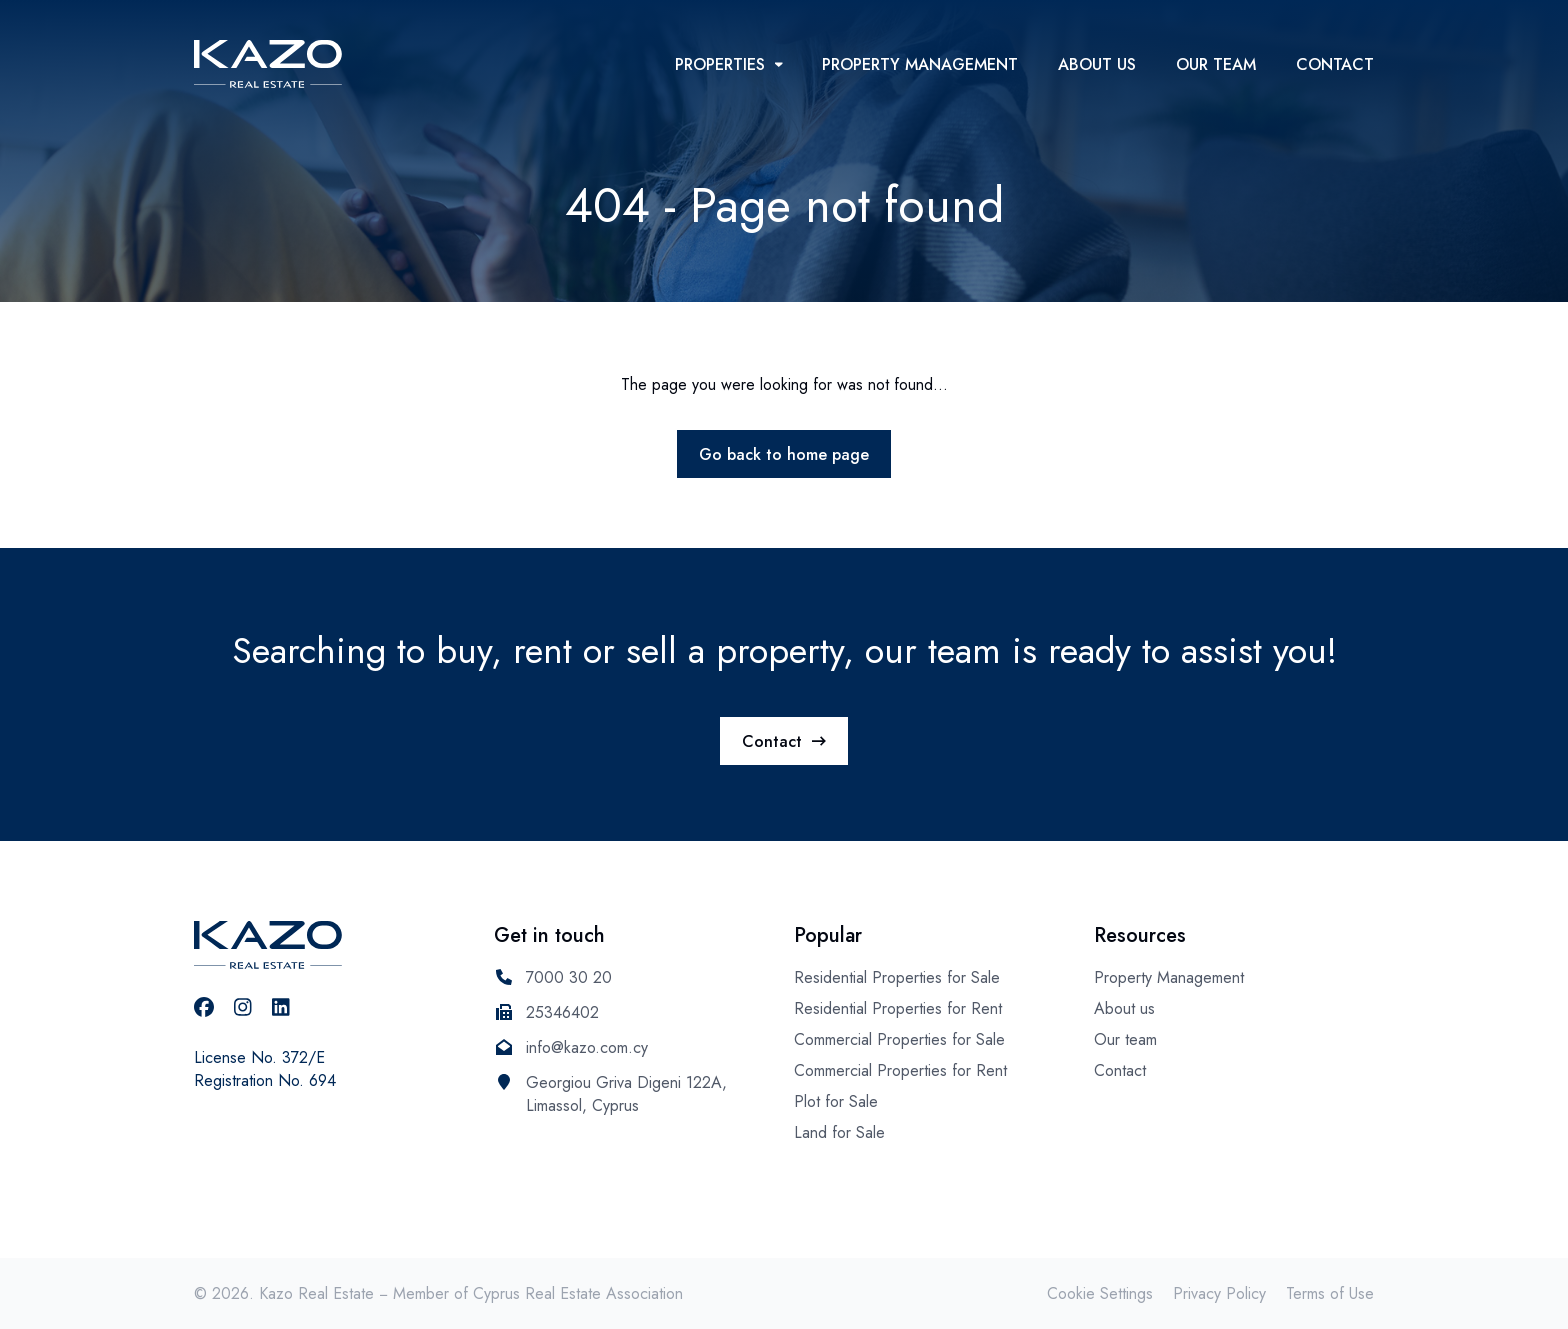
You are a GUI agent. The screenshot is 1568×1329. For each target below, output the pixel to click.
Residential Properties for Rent (898, 1008)
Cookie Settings (1100, 1293)
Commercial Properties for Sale (899, 1039)
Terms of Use (1330, 1293)
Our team (1216, 64)
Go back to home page (784, 454)
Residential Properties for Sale (897, 977)
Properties (729, 64)
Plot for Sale (836, 1101)
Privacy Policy (1219, 1293)
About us (1097, 64)
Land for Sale (839, 1132)
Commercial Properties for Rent (900, 1070)
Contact (1335, 64)
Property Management (920, 64)
